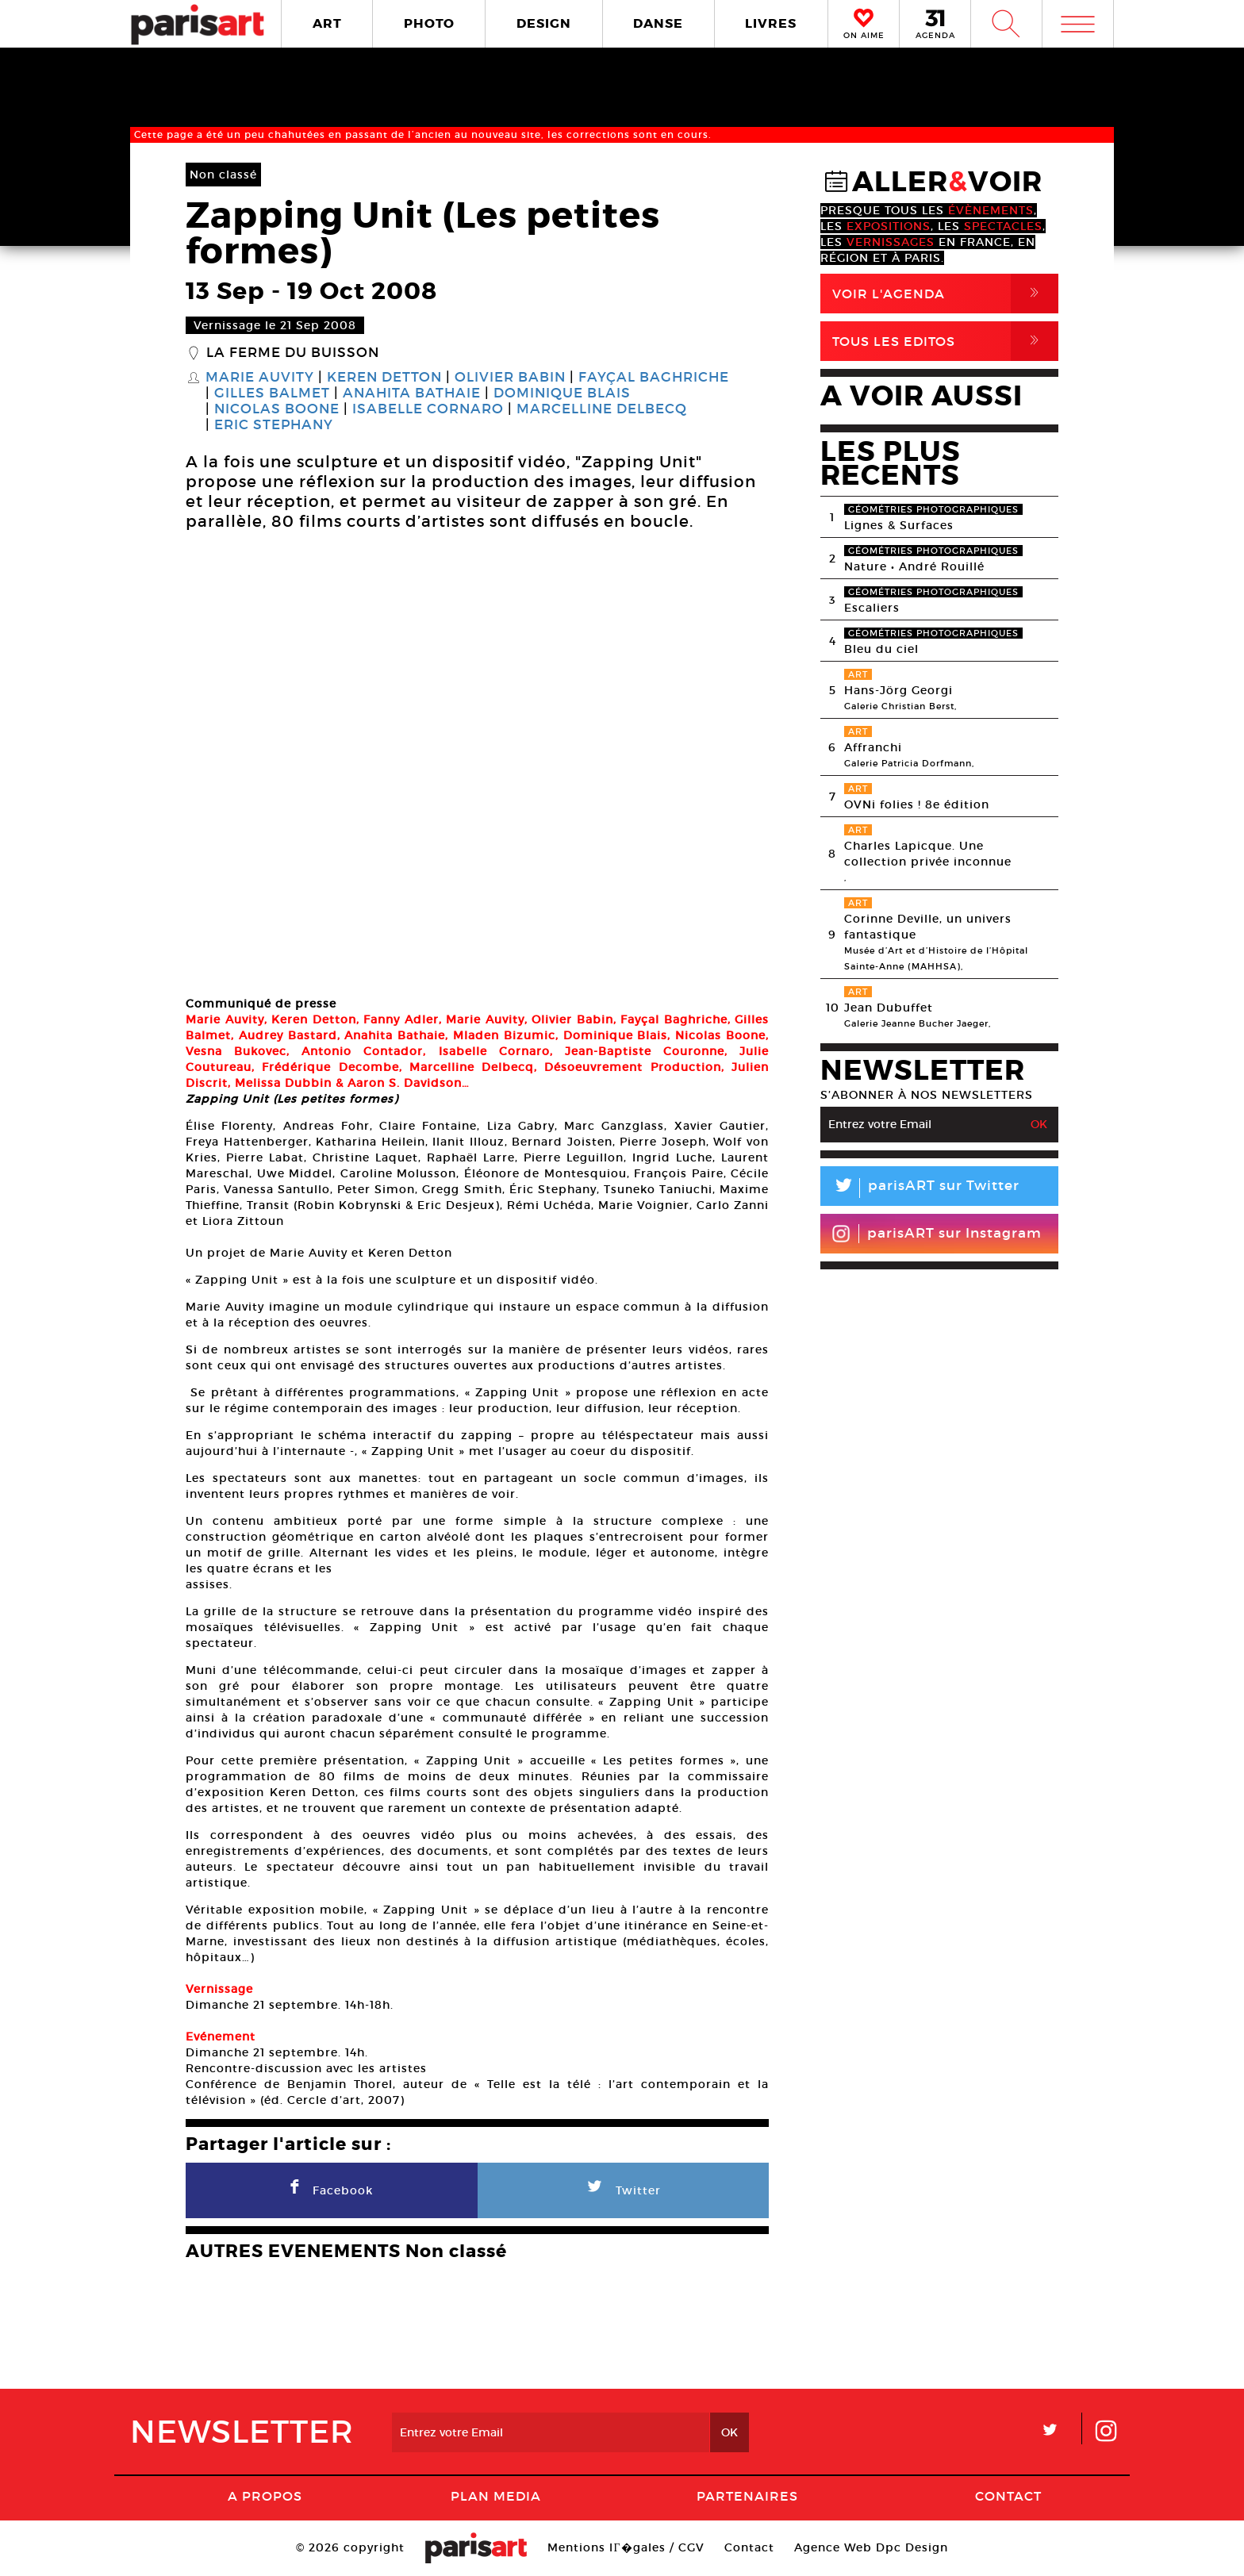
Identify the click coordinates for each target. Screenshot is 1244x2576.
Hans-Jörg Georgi (898, 690)
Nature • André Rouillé (914, 566)
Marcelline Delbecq (601, 409)
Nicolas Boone (277, 409)
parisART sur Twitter (919, 1188)
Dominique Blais (562, 393)
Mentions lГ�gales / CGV (625, 2547)
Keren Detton (384, 378)
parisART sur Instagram (936, 1233)
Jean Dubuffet (888, 1007)
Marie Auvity (259, 378)
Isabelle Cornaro (428, 409)
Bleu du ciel (881, 649)
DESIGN (543, 23)
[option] (477, 766)
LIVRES (771, 23)
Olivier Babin (510, 378)
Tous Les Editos (945, 341)
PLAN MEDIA (496, 2496)
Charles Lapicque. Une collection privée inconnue (928, 854)
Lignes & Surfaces (899, 525)
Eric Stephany (273, 425)
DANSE (658, 23)
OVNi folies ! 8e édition (916, 804)
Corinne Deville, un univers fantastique (928, 927)
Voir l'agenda (945, 293)
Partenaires (747, 2496)
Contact (1008, 2496)
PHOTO (429, 23)
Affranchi (873, 747)
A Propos (265, 2496)
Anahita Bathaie (412, 393)
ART (327, 23)
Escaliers (872, 608)
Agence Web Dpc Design (871, 2547)
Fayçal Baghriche (653, 378)
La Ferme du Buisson (292, 353)
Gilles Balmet (272, 393)
